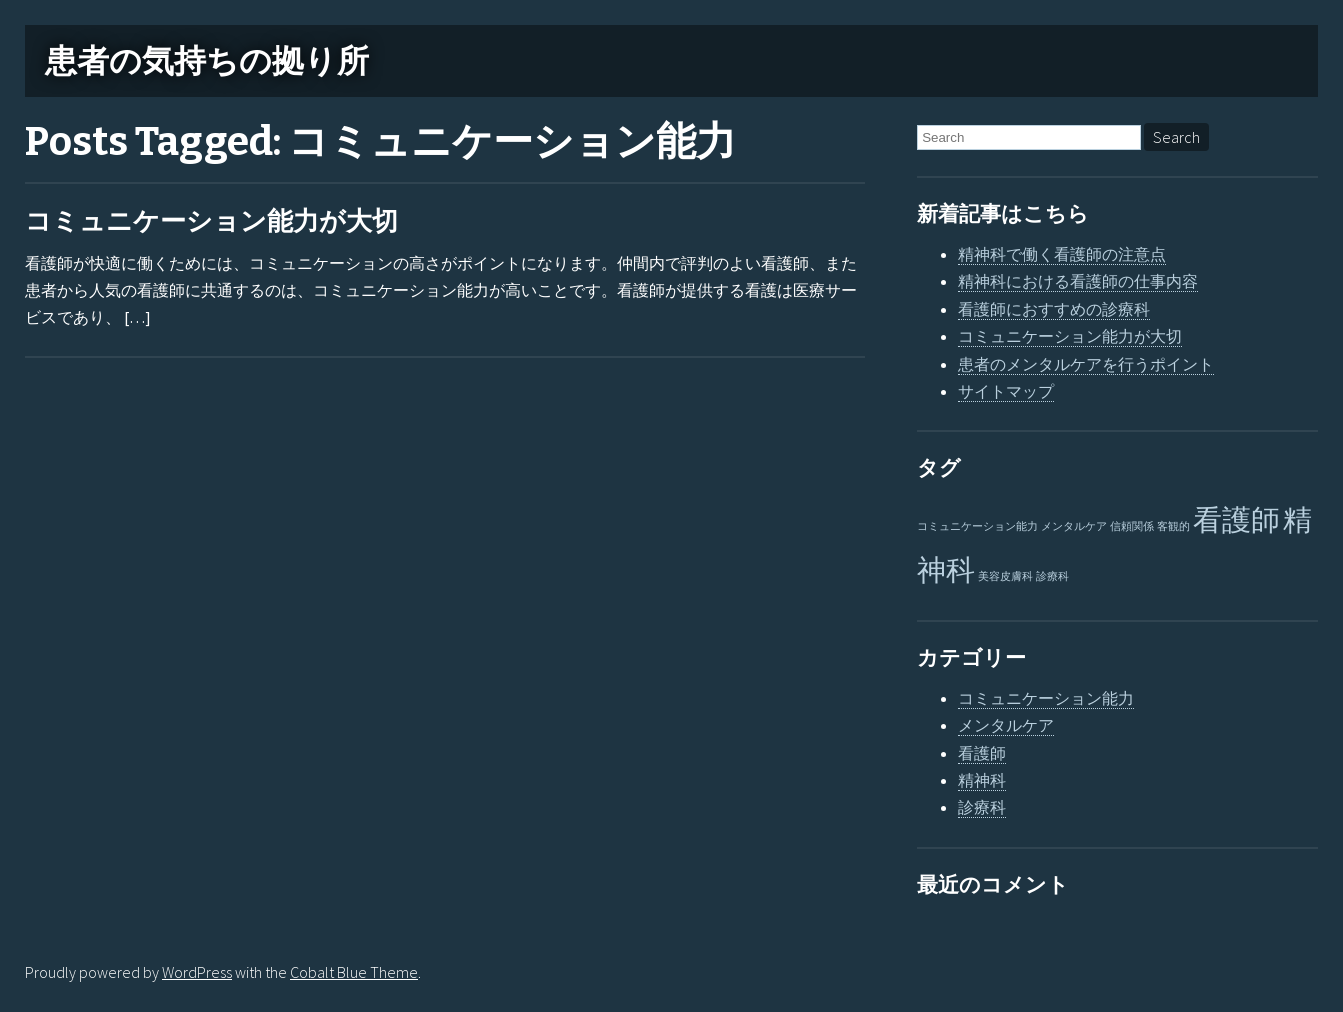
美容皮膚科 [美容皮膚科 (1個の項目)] (1005, 576)
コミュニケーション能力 (1046, 698)
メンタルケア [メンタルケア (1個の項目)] (1074, 526)
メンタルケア (1006, 725)
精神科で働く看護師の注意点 (1062, 254)
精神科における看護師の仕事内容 (1078, 281)
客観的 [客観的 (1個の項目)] (1173, 526)
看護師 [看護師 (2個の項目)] (1236, 519)
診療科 (982, 807)
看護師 (982, 753)
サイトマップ (1006, 391)
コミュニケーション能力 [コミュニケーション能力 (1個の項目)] (977, 526)
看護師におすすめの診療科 (1054, 309)
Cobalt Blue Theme (354, 972)
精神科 (982, 780)
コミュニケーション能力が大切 (211, 221)
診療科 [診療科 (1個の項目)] (1052, 576)
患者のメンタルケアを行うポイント (1086, 364)
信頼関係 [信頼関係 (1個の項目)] (1132, 526)
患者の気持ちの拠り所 (207, 61)
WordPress (197, 972)
